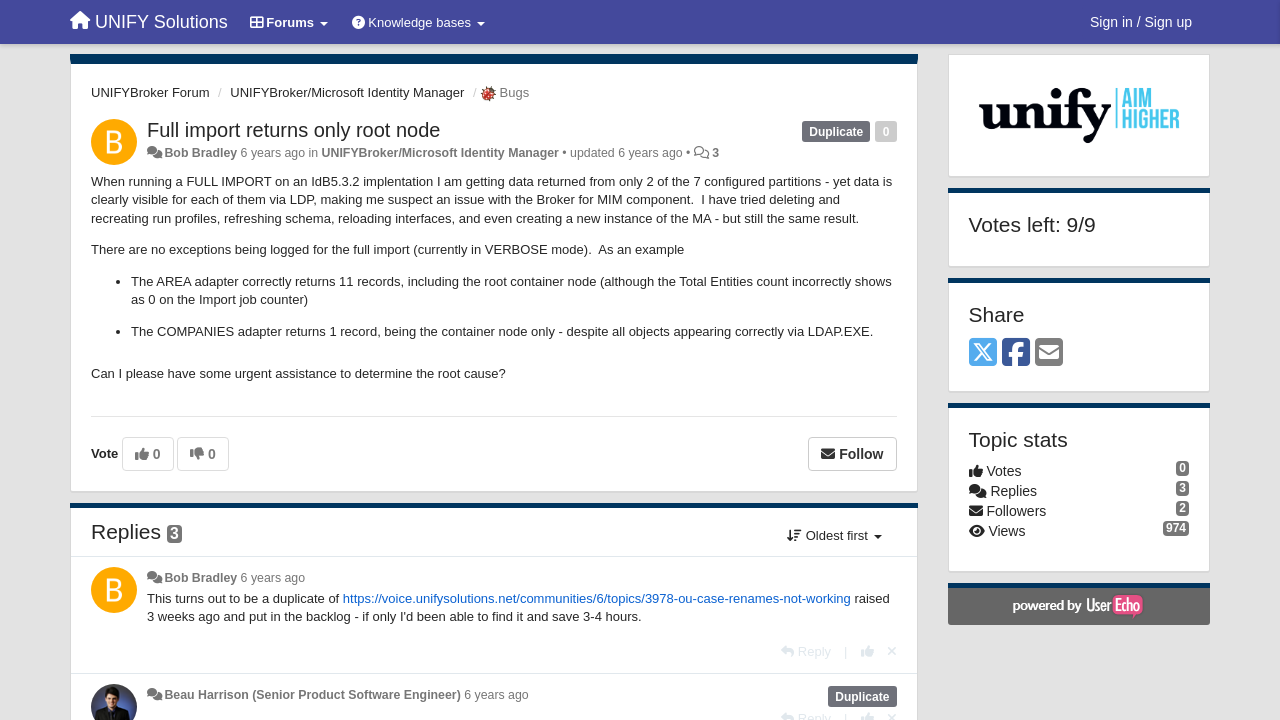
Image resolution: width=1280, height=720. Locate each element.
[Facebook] (1016, 353)
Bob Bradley (200, 153)
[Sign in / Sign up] (1141, 22)
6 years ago (273, 578)
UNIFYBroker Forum (150, 92)
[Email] (1049, 353)
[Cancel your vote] (892, 651)
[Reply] (806, 651)
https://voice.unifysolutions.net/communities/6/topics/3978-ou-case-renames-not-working (597, 598)
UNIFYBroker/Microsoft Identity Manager (347, 92)
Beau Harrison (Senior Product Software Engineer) (312, 695)
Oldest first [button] (834, 535)
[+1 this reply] (867, 651)
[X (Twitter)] (983, 353)
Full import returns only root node (293, 130)
